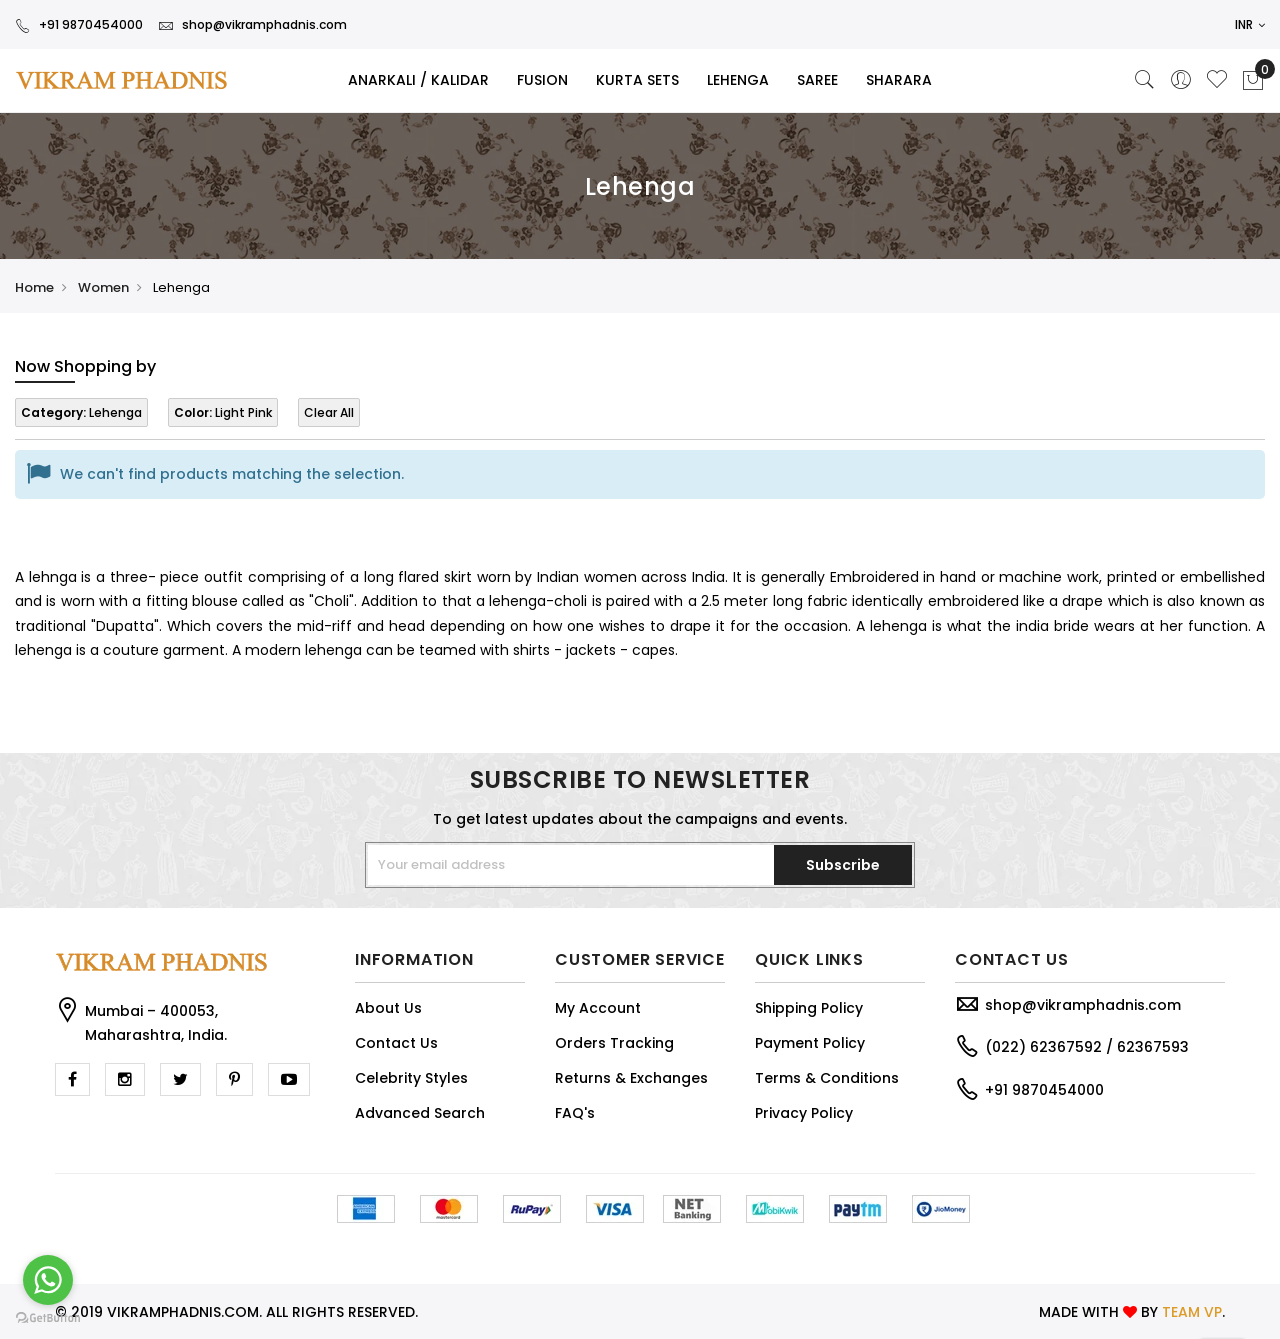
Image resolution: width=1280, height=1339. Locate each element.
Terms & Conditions (827, 1078)
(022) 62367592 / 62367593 (1087, 1047)
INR (1250, 24)
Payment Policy (810, 1043)
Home (34, 287)
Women (103, 287)
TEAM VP (1192, 1312)
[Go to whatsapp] (48, 1280)
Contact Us (396, 1043)
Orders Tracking (614, 1043)
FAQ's (575, 1113)
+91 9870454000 (79, 24)
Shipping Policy (809, 1008)
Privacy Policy (804, 1113)
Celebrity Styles (411, 1078)
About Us (388, 1008)
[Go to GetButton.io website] (48, 1318)
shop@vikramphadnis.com (252, 24)
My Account (598, 1008)
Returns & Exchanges (631, 1078)
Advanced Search (420, 1113)
